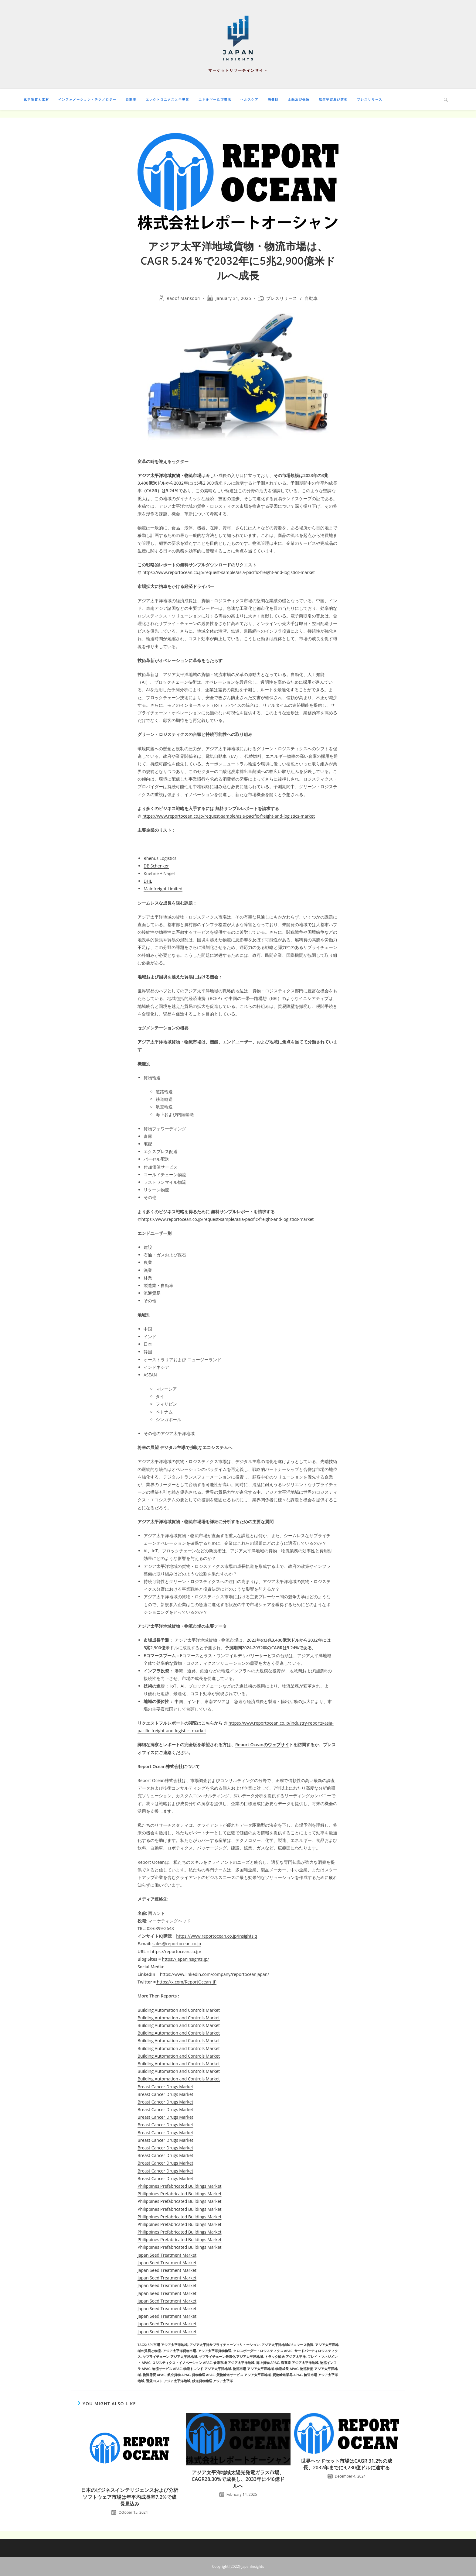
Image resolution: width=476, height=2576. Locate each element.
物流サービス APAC (167, 2368)
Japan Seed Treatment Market (167, 2255)
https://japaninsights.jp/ (185, 1959)
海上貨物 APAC (267, 2362)
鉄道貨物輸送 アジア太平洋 (212, 2381)
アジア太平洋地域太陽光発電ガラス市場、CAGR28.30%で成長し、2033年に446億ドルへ (238, 2479)
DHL (148, 881)
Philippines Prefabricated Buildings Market (179, 2186)
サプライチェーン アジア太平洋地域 (170, 2356)
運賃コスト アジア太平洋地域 (168, 2381)
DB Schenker (156, 866)
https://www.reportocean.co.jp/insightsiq (216, 1936)
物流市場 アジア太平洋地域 (253, 2368)
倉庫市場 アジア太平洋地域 (233, 2362)
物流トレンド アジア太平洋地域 (207, 2368)
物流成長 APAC (286, 2368)
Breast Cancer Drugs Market (165, 2087)
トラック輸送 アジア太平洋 (285, 2356)
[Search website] (446, 99)
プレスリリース (281, 298)
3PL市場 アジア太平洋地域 (168, 2344)
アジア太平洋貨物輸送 (214, 2350)
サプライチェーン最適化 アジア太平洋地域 (231, 2356)
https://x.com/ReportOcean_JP (186, 1982)
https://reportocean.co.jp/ (175, 1951)
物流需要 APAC (154, 2374)
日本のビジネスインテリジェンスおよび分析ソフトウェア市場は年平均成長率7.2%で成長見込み (129, 2497)
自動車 (311, 298)
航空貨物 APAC (178, 2374)
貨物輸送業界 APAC (287, 2374)
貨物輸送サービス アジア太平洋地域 (243, 2374)
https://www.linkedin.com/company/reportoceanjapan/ (214, 1974)
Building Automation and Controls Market (179, 2010)
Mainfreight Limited (163, 888)
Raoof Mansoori (184, 298)
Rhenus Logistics (160, 858)
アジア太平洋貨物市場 (179, 2350)
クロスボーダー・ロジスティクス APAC (263, 2350)
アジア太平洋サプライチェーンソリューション (224, 2344)
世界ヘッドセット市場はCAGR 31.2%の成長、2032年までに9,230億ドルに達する (346, 2464)
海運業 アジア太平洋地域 (299, 2362)
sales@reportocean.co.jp (176, 1943)
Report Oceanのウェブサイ (262, 1744)
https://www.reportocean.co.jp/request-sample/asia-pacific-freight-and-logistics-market (228, 572)
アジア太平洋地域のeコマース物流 (287, 2344)
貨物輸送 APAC (203, 2374)
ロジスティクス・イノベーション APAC (182, 2362)
